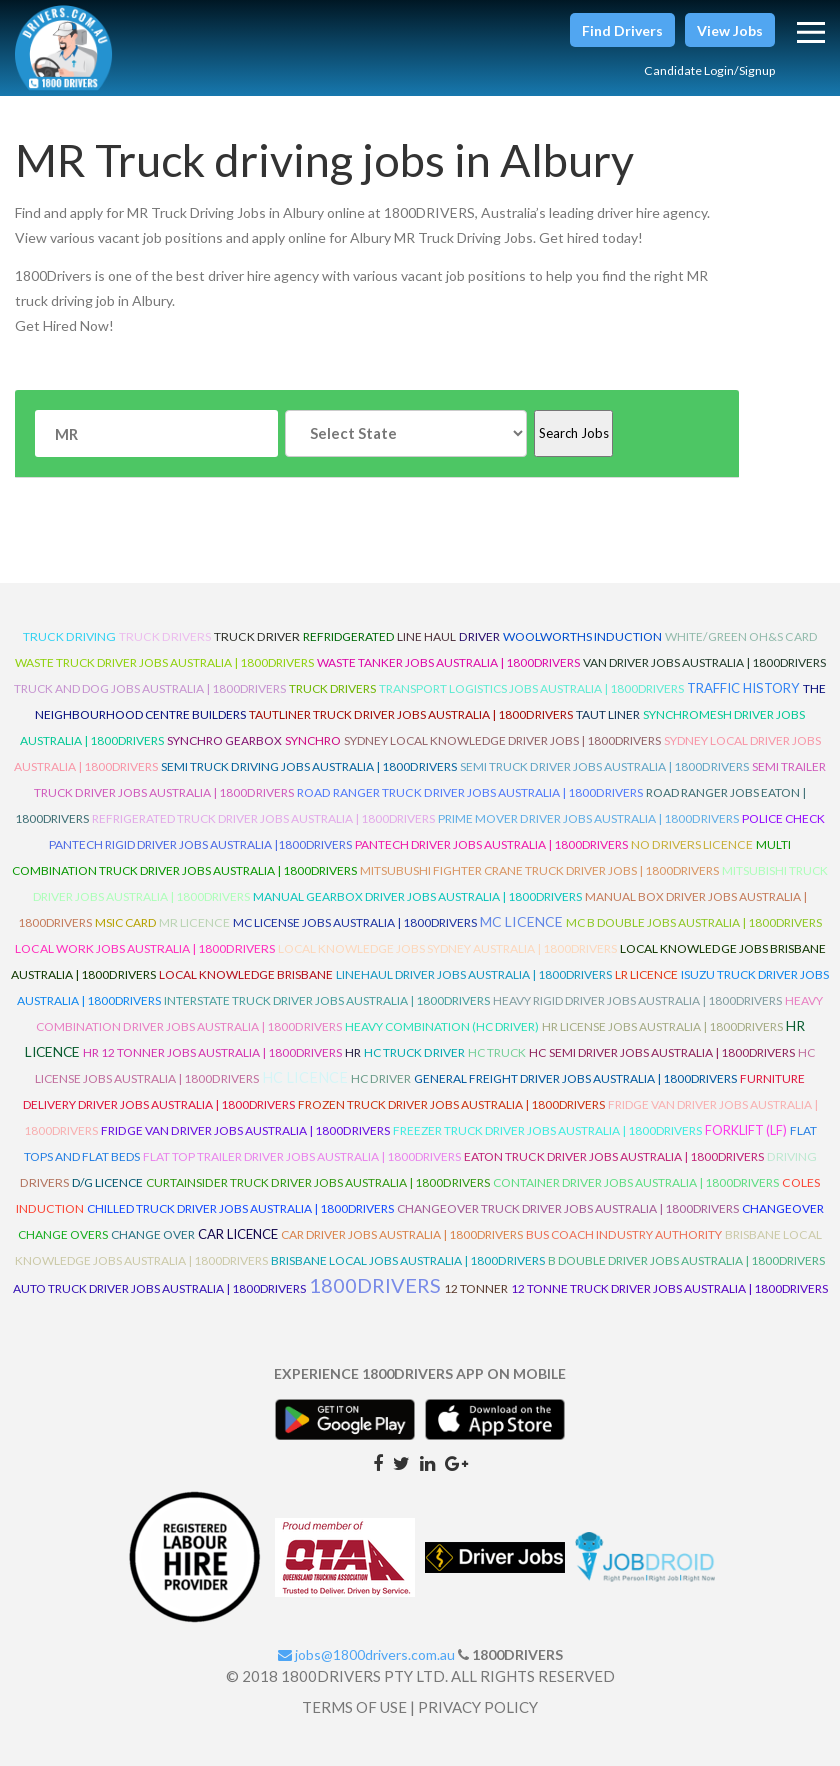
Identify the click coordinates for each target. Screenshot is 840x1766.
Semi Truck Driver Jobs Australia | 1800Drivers (604, 766)
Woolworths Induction (582, 636)
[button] (622, 30)
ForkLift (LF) (746, 1130)
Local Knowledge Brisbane (246, 974)
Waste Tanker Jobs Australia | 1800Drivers (448, 662)
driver (479, 636)
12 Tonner (476, 1288)
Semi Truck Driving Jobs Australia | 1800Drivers (309, 766)
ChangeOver (783, 1208)
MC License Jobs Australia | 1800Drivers (355, 922)
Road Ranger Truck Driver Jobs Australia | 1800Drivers (470, 792)
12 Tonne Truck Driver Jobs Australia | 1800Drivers (669, 1288)
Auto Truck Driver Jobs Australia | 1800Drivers (159, 1288)
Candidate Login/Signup (700, 69)
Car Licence (238, 1234)
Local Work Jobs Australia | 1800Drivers (145, 948)
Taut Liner (608, 714)
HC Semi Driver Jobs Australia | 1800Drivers (662, 1052)
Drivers (44, 1182)
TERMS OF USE (354, 1707)
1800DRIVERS (375, 1285)
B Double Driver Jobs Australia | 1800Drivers (686, 1260)
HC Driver (381, 1078)
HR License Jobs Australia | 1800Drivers (662, 1026)
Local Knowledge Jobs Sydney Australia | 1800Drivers (447, 948)
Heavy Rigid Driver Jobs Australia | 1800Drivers (637, 1000)
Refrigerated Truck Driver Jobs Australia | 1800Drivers (263, 818)
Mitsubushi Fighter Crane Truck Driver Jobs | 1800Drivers (539, 870)
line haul (426, 636)
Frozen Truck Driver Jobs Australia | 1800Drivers (451, 1104)
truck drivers (165, 636)
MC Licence (521, 921)
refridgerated (348, 636)
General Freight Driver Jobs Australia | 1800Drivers (575, 1078)
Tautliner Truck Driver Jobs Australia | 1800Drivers (411, 714)
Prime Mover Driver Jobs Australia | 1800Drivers (588, 818)
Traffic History (743, 688)
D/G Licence (107, 1182)
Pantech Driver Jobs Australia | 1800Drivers (491, 844)
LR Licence (646, 974)
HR (353, 1052)
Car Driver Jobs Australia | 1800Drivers (402, 1234)
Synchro (313, 740)
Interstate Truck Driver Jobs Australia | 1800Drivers (327, 1000)
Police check (783, 818)
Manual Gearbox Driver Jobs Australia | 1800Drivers (417, 896)
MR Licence (194, 922)
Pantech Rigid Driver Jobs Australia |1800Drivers (200, 844)
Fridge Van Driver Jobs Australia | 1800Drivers (245, 1130)
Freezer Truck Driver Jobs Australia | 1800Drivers (547, 1130)
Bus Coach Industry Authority (624, 1234)
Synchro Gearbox (224, 740)
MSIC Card (125, 922)
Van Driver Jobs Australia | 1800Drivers (704, 662)
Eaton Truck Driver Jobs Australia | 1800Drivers (614, 1156)
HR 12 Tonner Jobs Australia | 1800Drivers (212, 1052)
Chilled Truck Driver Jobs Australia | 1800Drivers (240, 1208)
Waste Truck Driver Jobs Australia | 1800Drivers (164, 662)
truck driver (257, 636)
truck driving (69, 636)
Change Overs (63, 1234)
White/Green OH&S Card (741, 636)
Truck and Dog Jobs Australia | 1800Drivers (150, 688)
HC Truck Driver (414, 1052)
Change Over (153, 1234)
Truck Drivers (332, 688)
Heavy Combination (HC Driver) (442, 1026)
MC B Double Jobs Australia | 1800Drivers (694, 922)
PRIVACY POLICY (478, 1707)
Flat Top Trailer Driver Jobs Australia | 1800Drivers (302, 1156)
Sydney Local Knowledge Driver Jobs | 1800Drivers (502, 740)
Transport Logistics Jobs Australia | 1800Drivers (531, 688)
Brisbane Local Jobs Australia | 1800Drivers (408, 1260)
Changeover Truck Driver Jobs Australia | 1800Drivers (568, 1208)
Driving (792, 1156)
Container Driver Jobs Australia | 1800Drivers (636, 1182)
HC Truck (497, 1052)
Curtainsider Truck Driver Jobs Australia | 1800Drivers (318, 1182)
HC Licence (305, 1077)
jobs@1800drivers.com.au (366, 1654)
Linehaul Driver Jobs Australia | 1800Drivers (474, 974)
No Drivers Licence (692, 844)
